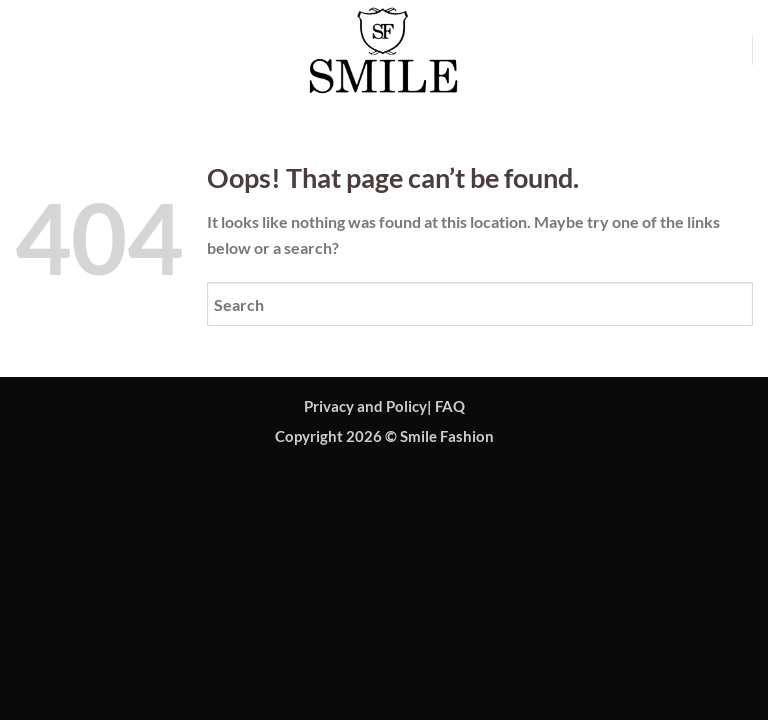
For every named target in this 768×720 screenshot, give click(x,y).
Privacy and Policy (365, 406)
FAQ (450, 406)
